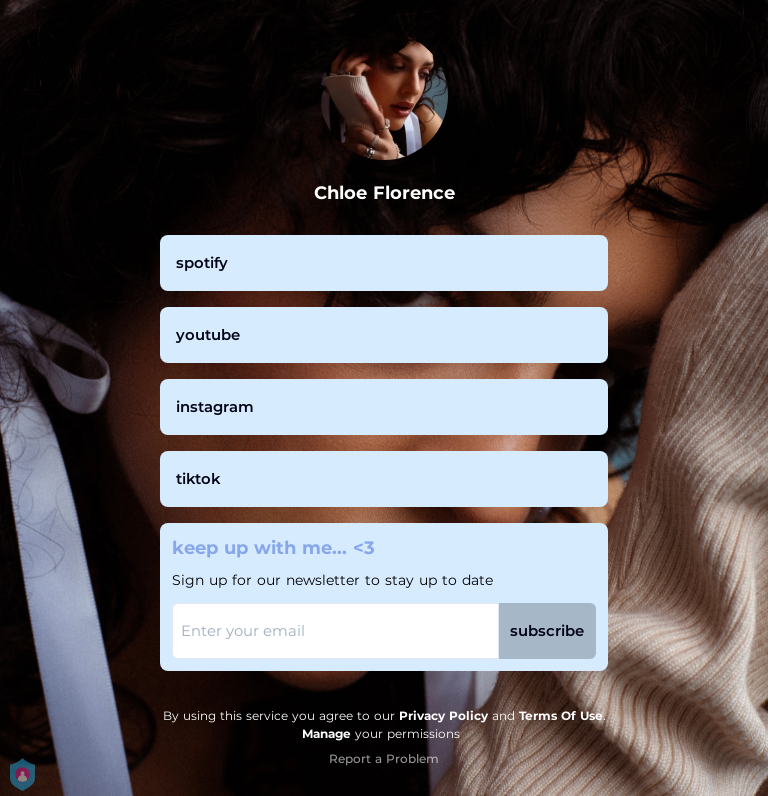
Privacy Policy (443, 715)
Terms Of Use (561, 715)
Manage (326, 733)
